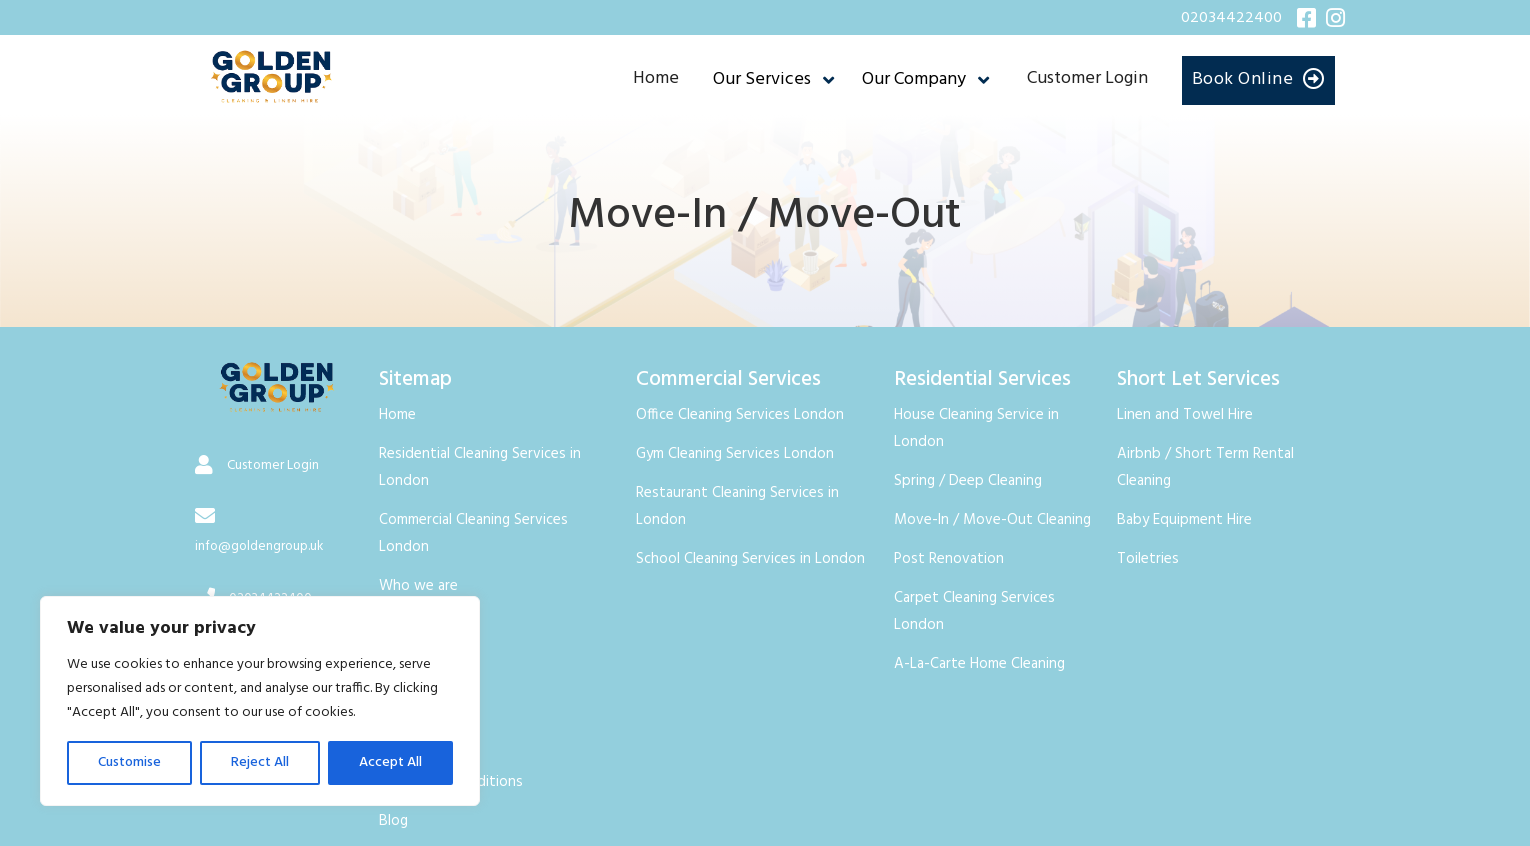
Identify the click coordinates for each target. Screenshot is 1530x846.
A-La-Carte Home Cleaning (979, 664)
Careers (403, 704)
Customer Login (1087, 78)
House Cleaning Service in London (976, 428)
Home (656, 78)
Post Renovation (949, 559)
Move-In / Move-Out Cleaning (992, 520)
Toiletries (1148, 559)
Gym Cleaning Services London (735, 454)
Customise (129, 762)
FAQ (393, 664)
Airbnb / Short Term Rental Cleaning (1205, 467)
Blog (393, 821)
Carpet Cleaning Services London (974, 611)
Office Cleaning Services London (740, 415)
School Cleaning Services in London (750, 559)
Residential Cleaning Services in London (480, 467)
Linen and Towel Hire (1185, 415)
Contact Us (416, 625)
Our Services (762, 80)
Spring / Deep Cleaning (968, 481)
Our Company (914, 80)
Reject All (260, 762)
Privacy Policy (422, 743)
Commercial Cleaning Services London (473, 533)
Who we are (418, 586)
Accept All (390, 762)
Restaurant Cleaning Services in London (737, 506)
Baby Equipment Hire (1184, 520)
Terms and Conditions (451, 782)
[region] (260, 701)
